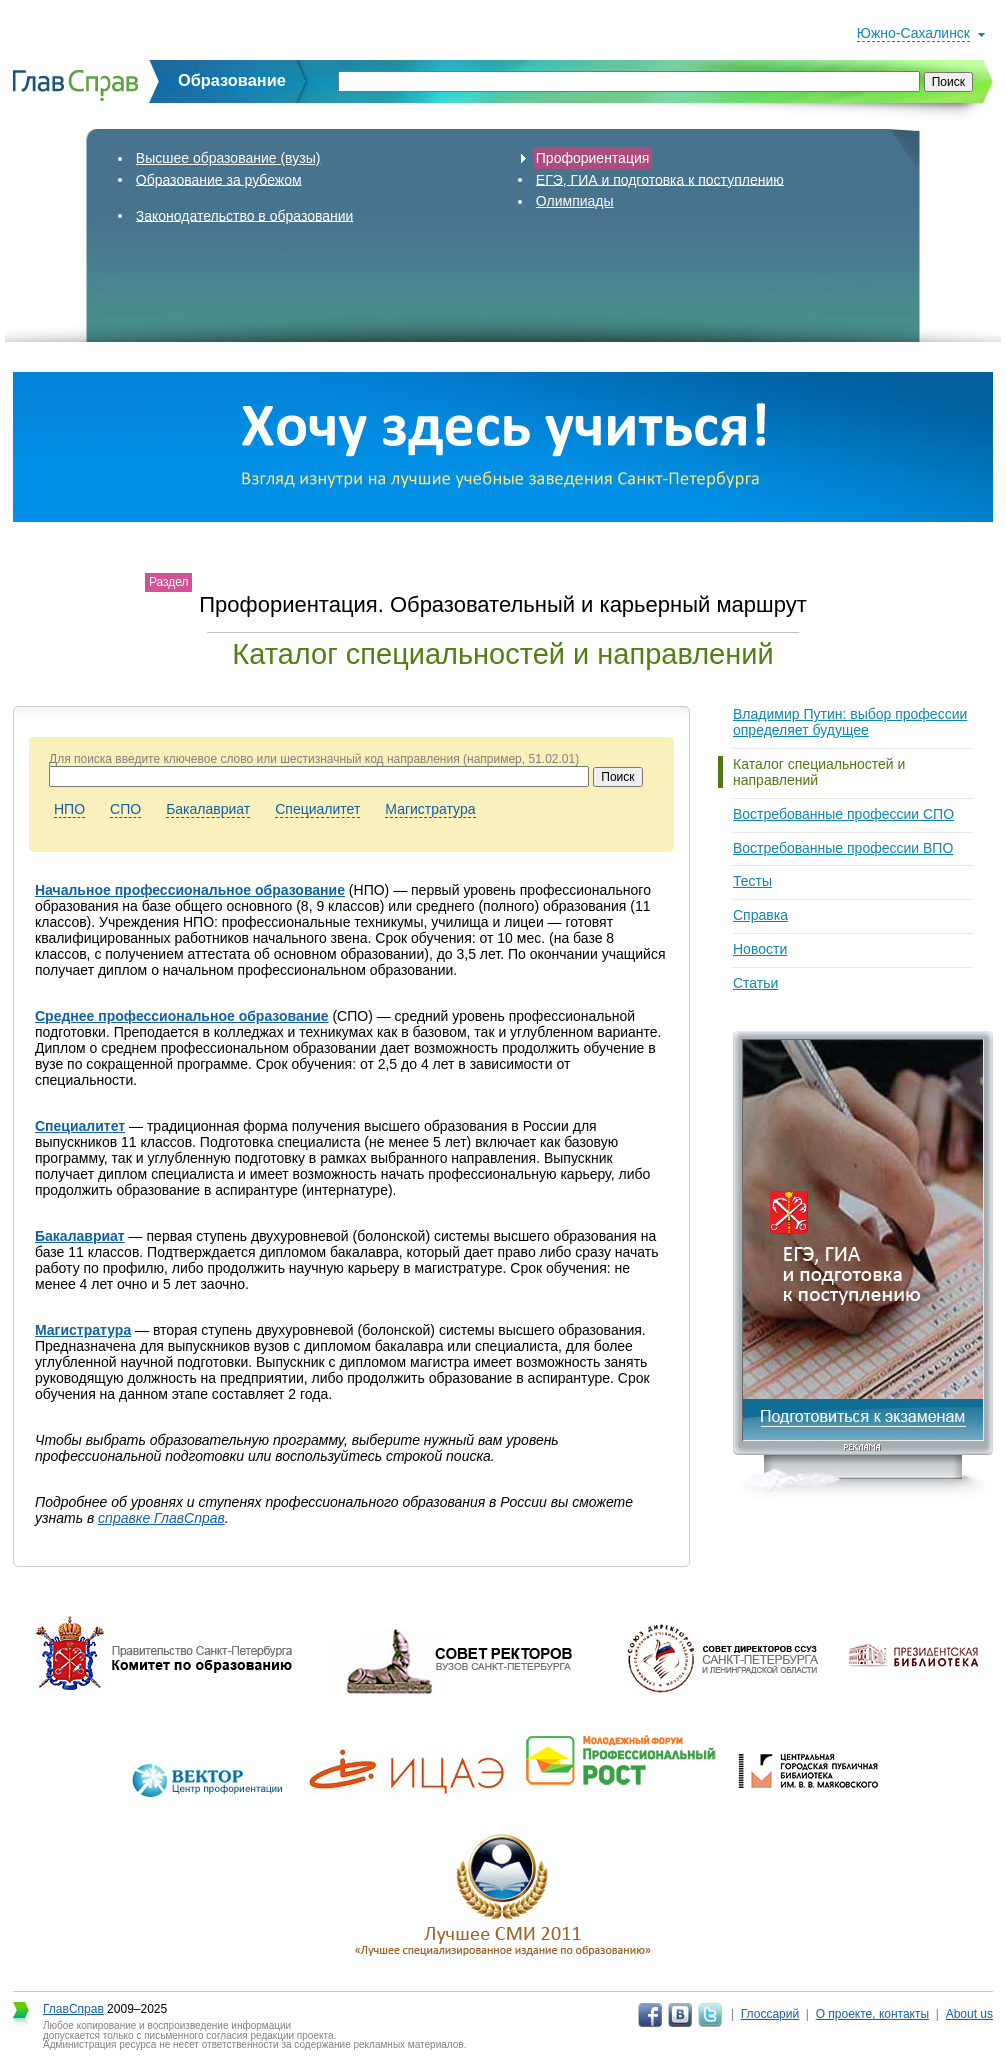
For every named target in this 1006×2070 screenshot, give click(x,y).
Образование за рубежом (219, 179)
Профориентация (593, 158)
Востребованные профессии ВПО (843, 848)
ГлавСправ (73, 2009)
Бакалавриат (208, 809)
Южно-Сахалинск (913, 33)
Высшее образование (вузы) (228, 158)
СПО (125, 809)
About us (969, 2014)
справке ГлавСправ (161, 1518)
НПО (69, 809)
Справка (760, 915)
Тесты (752, 881)
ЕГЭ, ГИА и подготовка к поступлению (660, 179)
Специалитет (317, 809)
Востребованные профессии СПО (843, 814)
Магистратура (430, 809)
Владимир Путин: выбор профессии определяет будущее (850, 722)
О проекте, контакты (873, 2014)
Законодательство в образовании (245, 215)
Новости (760, 949)
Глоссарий (770, 2014)
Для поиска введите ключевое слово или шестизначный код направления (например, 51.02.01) (314, 759)
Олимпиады (575, 201)
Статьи (755, 983)
